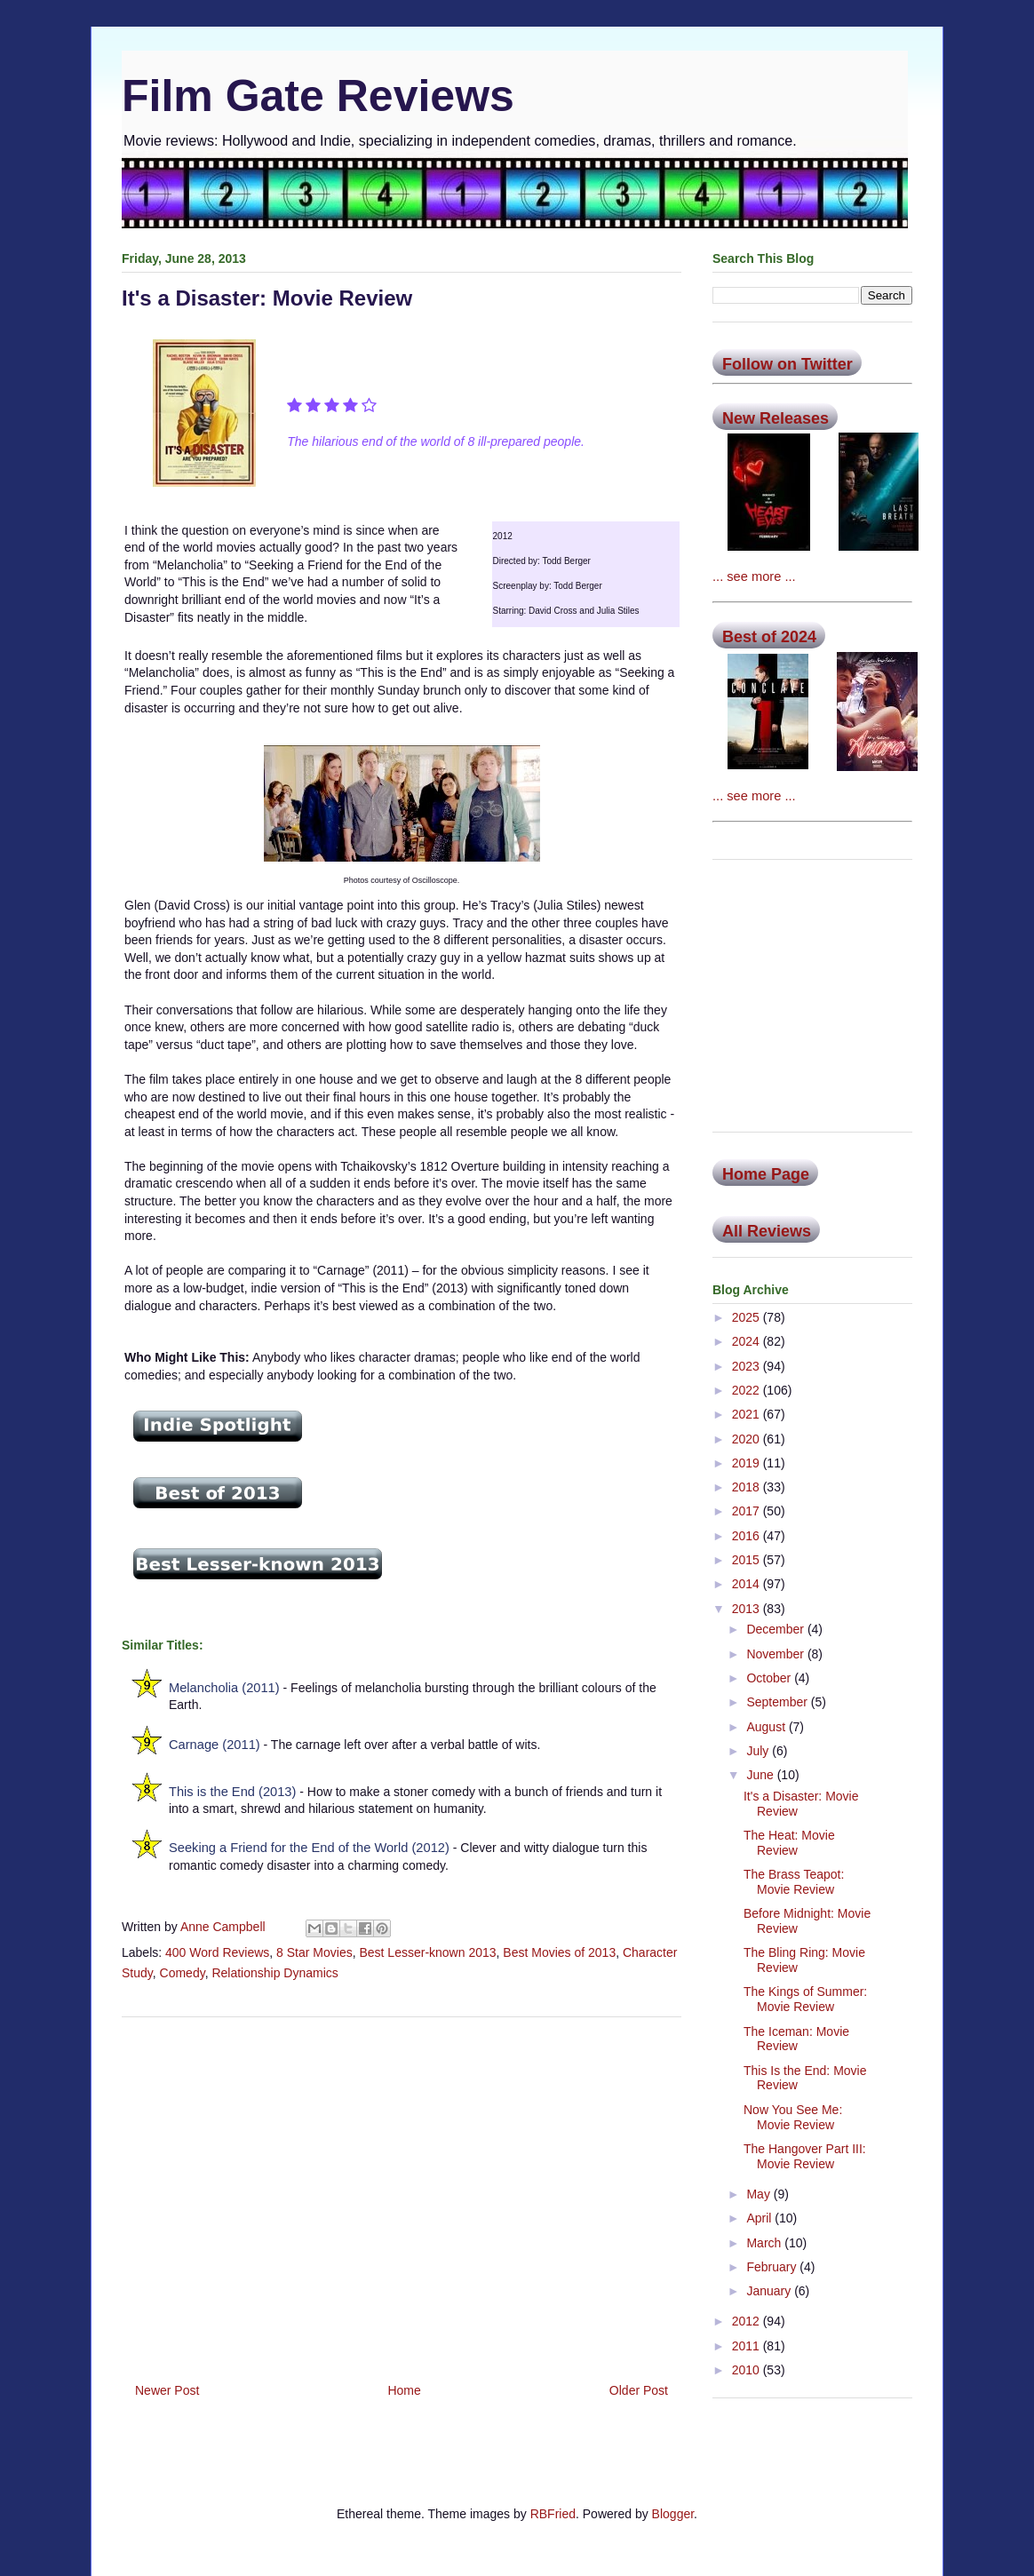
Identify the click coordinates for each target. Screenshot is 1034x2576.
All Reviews (766, 1231)
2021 (747, 1414)
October (770, 1678)
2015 (747, 1560)
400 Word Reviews (217, 1952)
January (770, 2291)
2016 (747, 1536)
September (778, 1702)
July (759, 1751)
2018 (747, 1487)
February (772, 2267)
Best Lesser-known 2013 (427, 1952)
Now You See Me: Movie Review (793, 2117)
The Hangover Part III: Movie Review (805, 2156)
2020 (747, 1439)
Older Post (638, 2390)
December (776, 1629)
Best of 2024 (769, 637)
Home (403, 2390)
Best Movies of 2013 (559, 1952)
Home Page (765, 1174)
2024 (747, 1341)
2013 (747, 1609)
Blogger (673, 2514)
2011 (747, 2346)
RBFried (553, 2514)
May (759, 2194)
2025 (747, 1317)
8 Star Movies (314, 1952)
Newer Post (167, 2390)
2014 (747, 1584)
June (761, 1775)
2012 (747, 2321)
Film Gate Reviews (318, 96)
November (776, 1654)
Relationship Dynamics (274, 1973)
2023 (747, 1366)
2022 (747, 1390)
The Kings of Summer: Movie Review (805, 1999)
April (760, 2218)
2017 (747, 1511)
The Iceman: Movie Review (796, 2039)
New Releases (775, 418)
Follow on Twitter (787, 364)
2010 (747, 2370)
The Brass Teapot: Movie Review (794, 1881)
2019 (747, 1463)
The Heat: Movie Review (789, 1842)
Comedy (182, 1973)
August (767, 1727)
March (765, 2243)
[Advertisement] (401, 2193)
